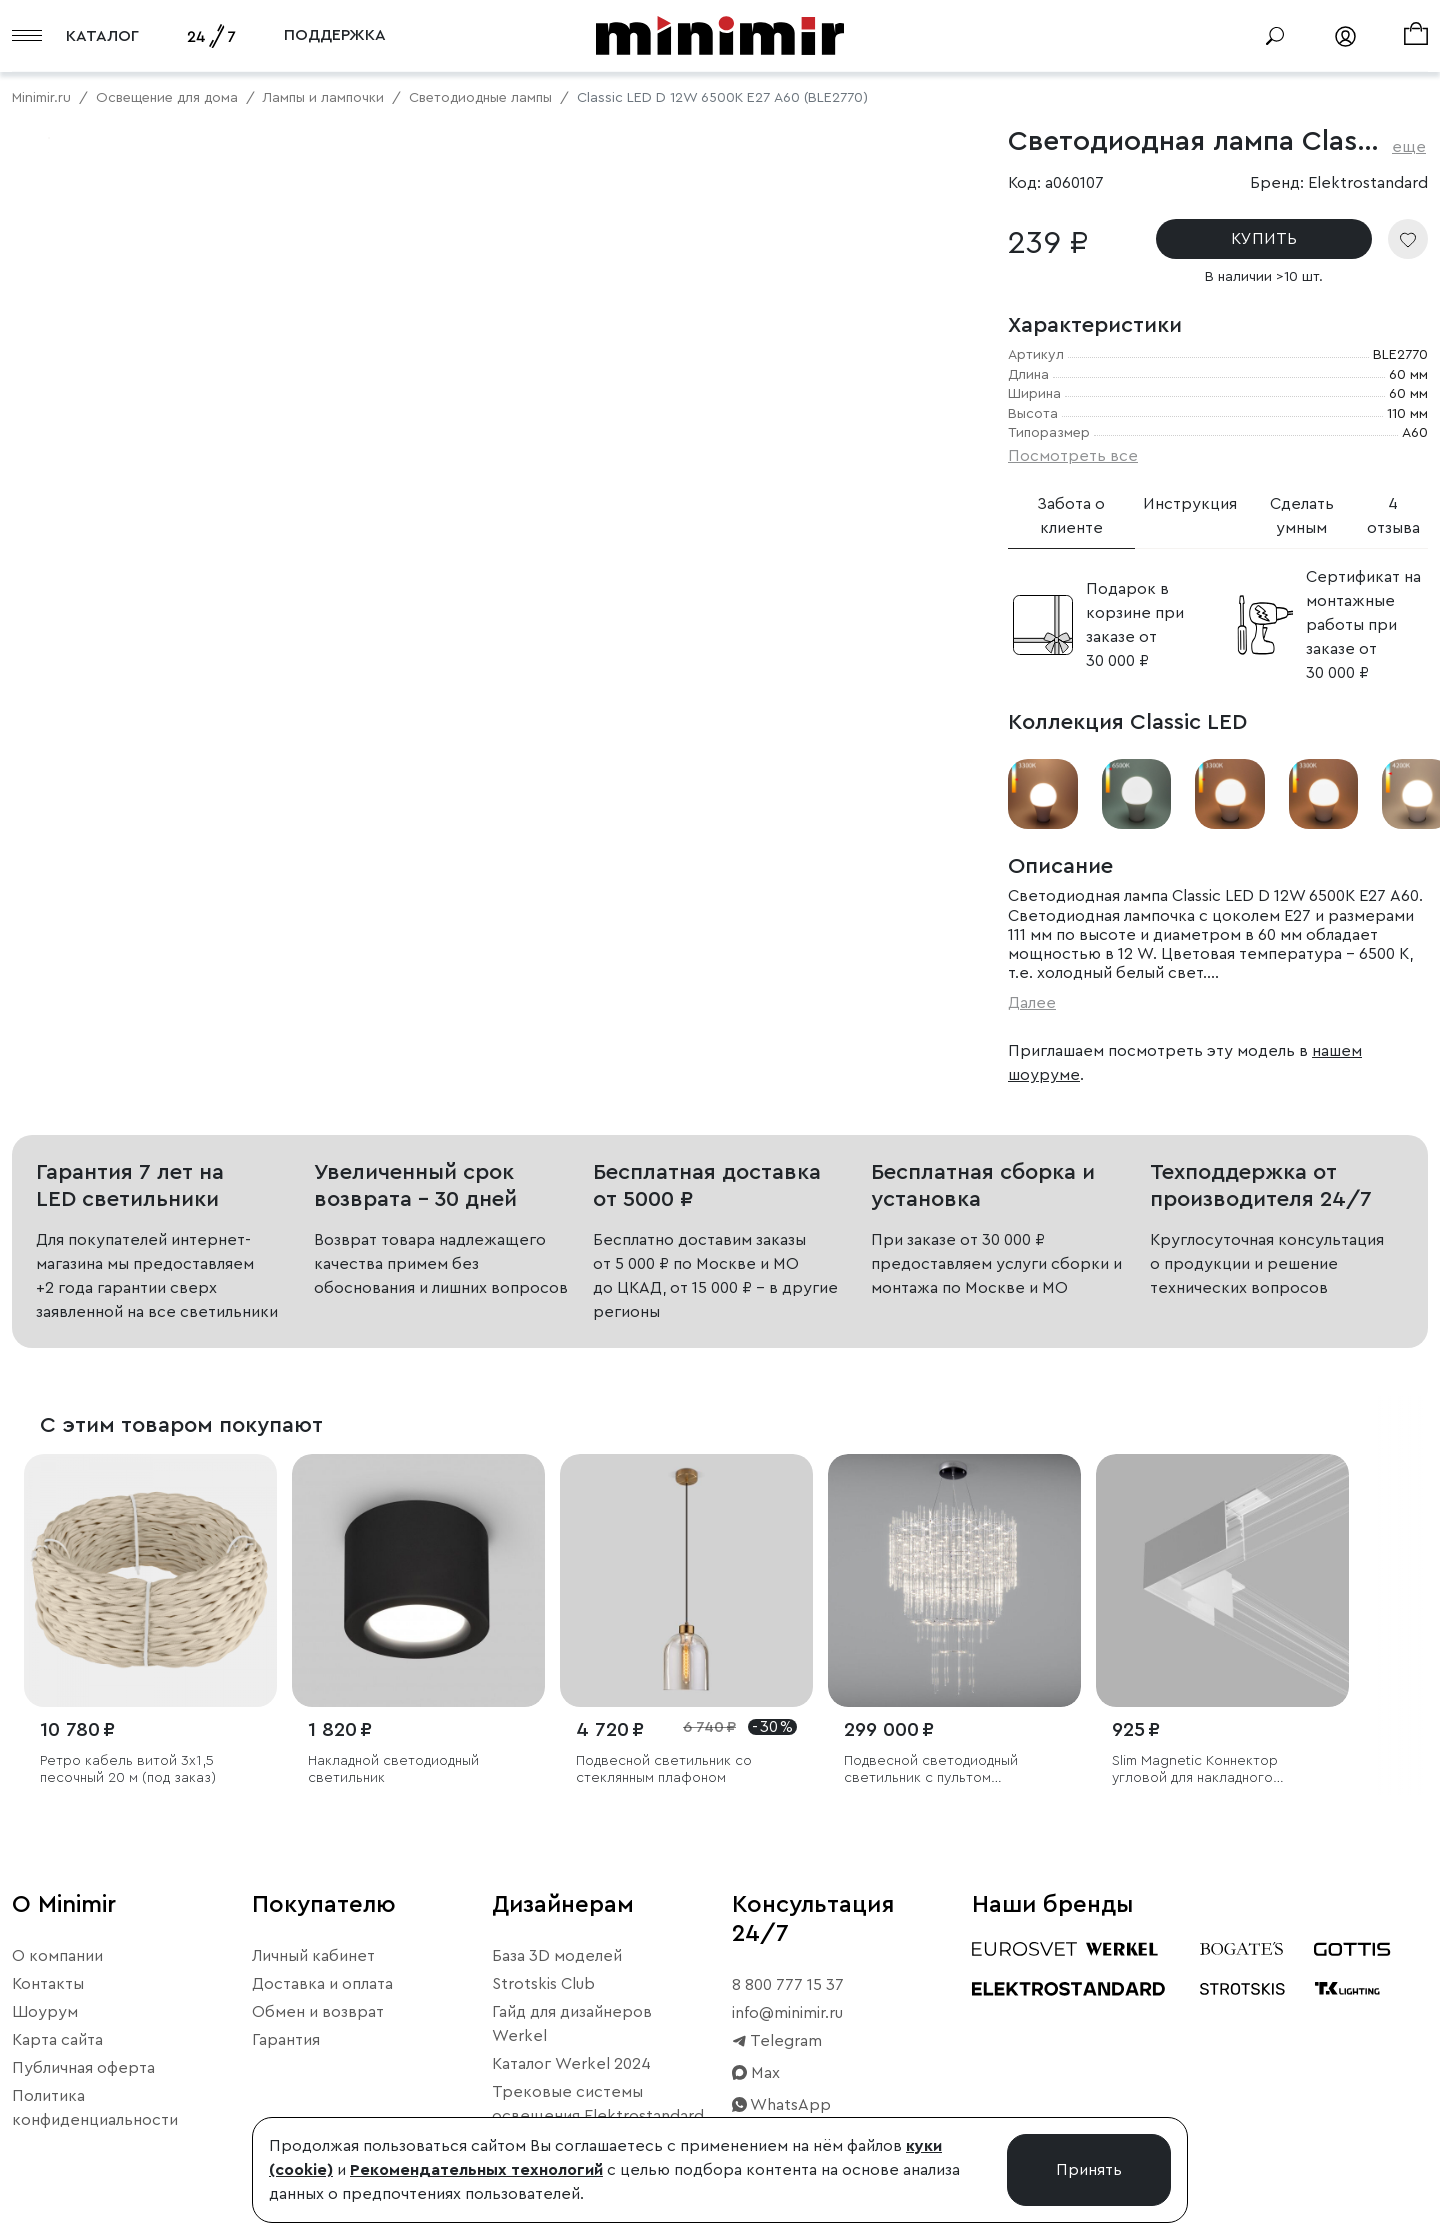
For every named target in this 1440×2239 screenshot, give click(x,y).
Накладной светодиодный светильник (393, 1769)
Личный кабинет (313, 1956)
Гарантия (286, 2040)
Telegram (777, 2041)
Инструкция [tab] (1190, 504)
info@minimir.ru (787, 2013)
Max (756, 2073)
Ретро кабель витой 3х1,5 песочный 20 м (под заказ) (128, 1769)
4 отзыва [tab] (1393, 516)
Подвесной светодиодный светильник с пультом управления (931, 1770)
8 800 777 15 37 (788, 1985)
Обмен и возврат (318, 2012)
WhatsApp (781, 2105)
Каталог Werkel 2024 (571, 2064)
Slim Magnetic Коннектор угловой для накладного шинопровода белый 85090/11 (1214, 1770)
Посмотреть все (1073, 456)
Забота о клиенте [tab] (1071, 516)
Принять (1089, 2170)
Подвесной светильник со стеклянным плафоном (664, 1769)
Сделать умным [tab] (1302, 516)
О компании (57, 1956)
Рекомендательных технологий (476, 2170)
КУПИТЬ (1264, 239)
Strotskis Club (543, 1984)
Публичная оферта (83, 2068)
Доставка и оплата (322, 1984)
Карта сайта (57, 2040)
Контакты (48, 1984)
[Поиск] (1275, 36)
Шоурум (45, 2012)
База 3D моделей (557, 1956)
